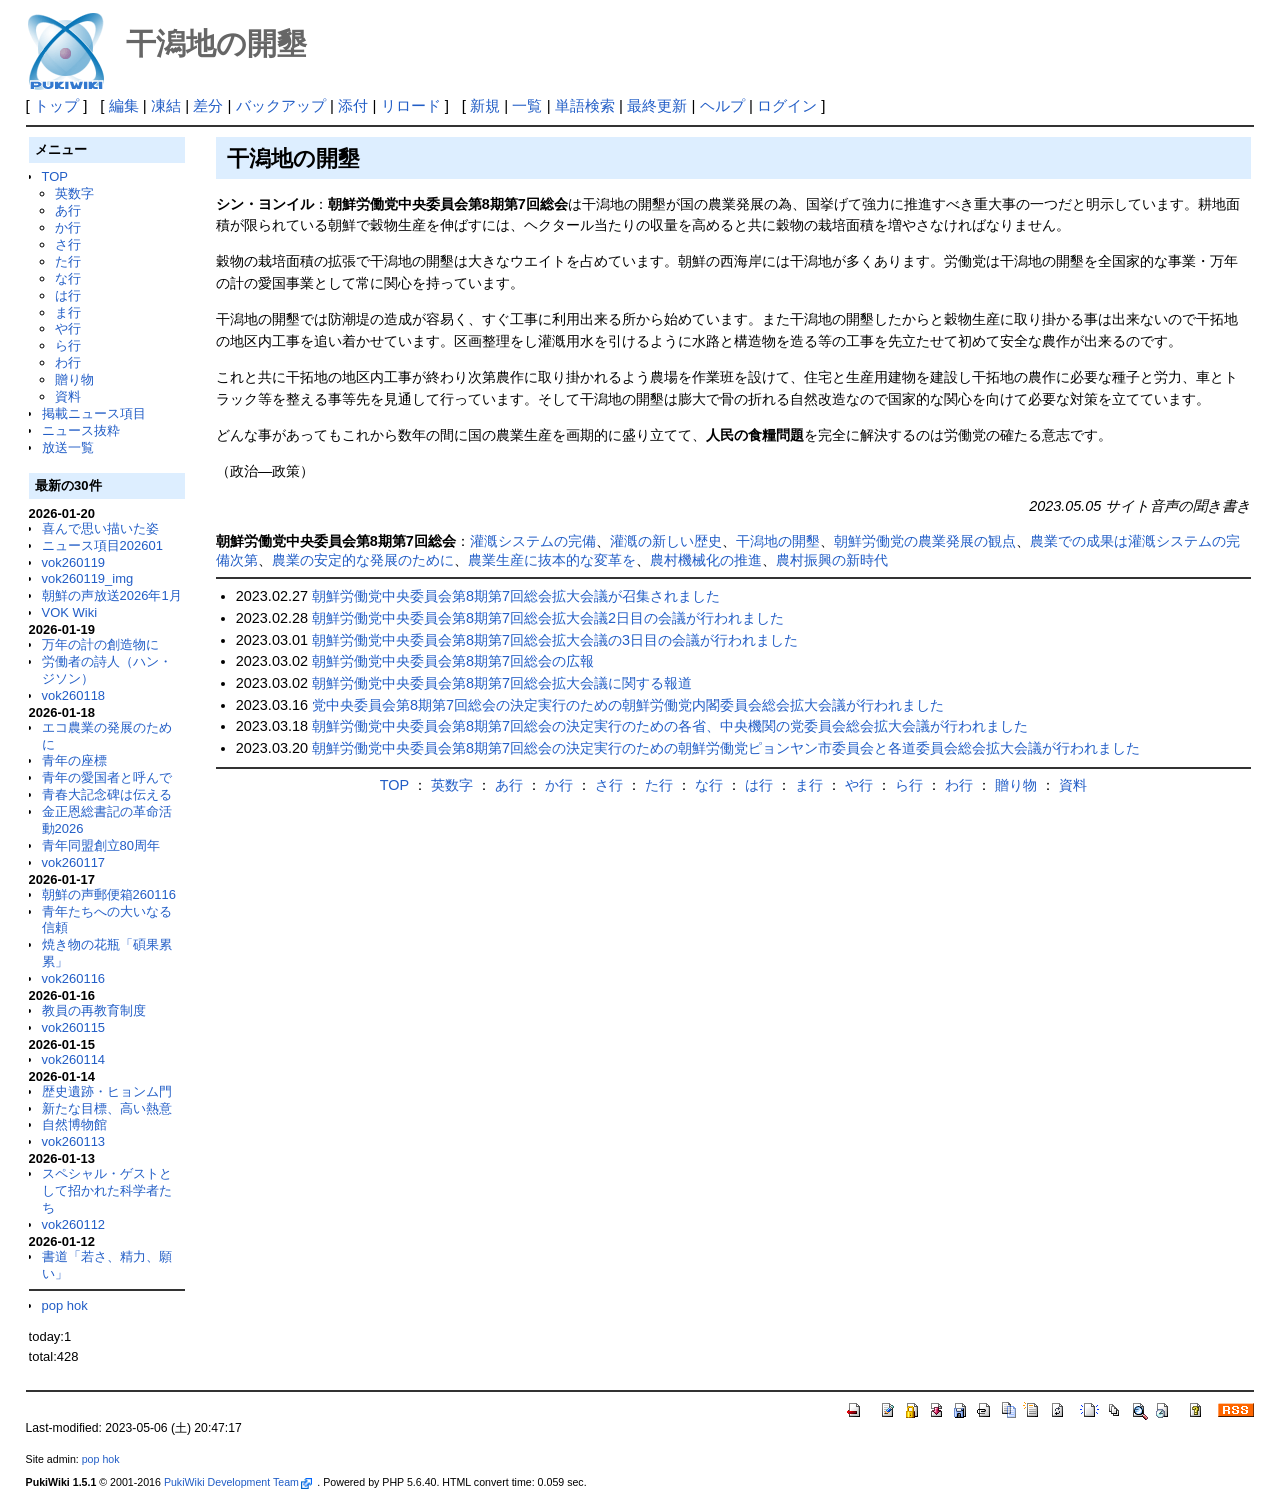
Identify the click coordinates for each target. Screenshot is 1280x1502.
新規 (485, 105)
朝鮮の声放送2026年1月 (112, 595)
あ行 (68, 210)
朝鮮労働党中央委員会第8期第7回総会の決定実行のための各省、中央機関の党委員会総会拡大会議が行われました (670, 726)
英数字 (74, 193)
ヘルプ (722, 105)
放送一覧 (68, 447)
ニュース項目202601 (102, 545)
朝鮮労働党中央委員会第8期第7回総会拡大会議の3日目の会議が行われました (555, 640)
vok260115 (74, 1027)
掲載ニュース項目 (94, 413)
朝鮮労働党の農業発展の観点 (925, 541)
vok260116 (74, 978)
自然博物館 (74, 1124)
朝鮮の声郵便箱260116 (109, 894)
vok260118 (74, 695)
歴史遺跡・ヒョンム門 (107, 1091)
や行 (68, 328)
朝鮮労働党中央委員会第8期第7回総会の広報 (453, 661)
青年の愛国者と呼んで (107, 777)
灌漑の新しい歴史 (666, 541)
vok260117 (74, 862)
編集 (124, 105)
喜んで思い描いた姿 (100, 528)
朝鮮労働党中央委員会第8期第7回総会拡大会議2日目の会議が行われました (548, 618)
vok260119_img (88, 578)
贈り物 (74, 379)
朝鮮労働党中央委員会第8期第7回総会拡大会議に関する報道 (502, 683)
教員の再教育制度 (94, 1010)
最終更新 (657, 105)
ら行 (68, 345)
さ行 (68, 244)
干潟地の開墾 (778, 541)
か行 (68, 227)
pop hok (65, 1305)
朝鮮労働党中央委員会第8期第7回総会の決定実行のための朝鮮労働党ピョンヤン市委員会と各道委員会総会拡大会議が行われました (726, 748)
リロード (411, 105)
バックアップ (281, 105)
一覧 (527, 105)
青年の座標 (74, 760)
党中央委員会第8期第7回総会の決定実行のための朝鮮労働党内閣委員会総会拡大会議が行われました (628, 705)
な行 (68, 278)
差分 (208, 105)
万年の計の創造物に (100, 644)
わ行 (68, 362)
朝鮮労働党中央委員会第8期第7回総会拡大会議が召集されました (516, 596)
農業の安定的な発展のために (363, 560)
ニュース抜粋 (81, 430)
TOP (55, 176)
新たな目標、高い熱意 (107, 1108)
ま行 (68, 312)
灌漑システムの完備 (533, 541)
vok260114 (74, 1059)
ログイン (787, 105)
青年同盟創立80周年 (101, 845)
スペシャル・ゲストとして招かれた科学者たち (107, 1190)
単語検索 (585, 105)
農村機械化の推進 (706, 560)
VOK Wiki (70, 612)
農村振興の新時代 (832, 560)
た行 (68, 261)
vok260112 (74, 1224)
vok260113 (74, 1141)
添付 (353, 105)
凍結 (166, 105)
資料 (68, 396)
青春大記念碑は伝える (107, 794)
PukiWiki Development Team (238, 1482)
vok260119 (74, 562)
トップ (56, 105)
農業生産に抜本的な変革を (552, 560)
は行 (68, 295)
